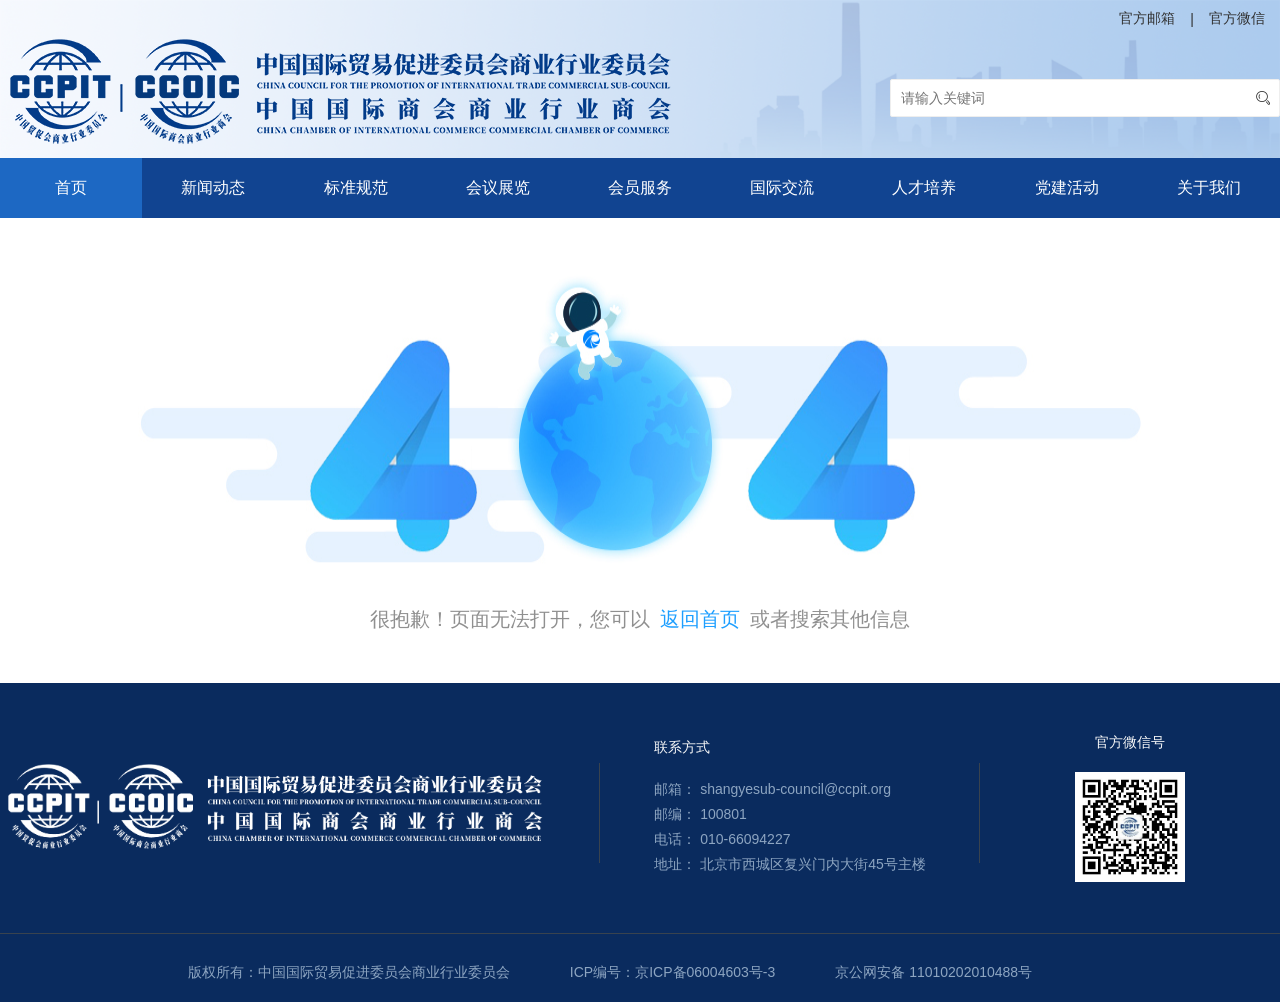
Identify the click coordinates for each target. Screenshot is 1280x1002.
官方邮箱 (1147, 18)
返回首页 (700, 619)
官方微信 (1237, 18)
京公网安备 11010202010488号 (933, 972)
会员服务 (640, 187)
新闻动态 (213, 187)
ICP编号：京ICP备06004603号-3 (672, 972)
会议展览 (498, 187)
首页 (71, 187)
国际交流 (782, 187)
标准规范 (356, 187)
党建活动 (1067, 187)
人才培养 (924, 187)
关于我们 (1209, 187)
